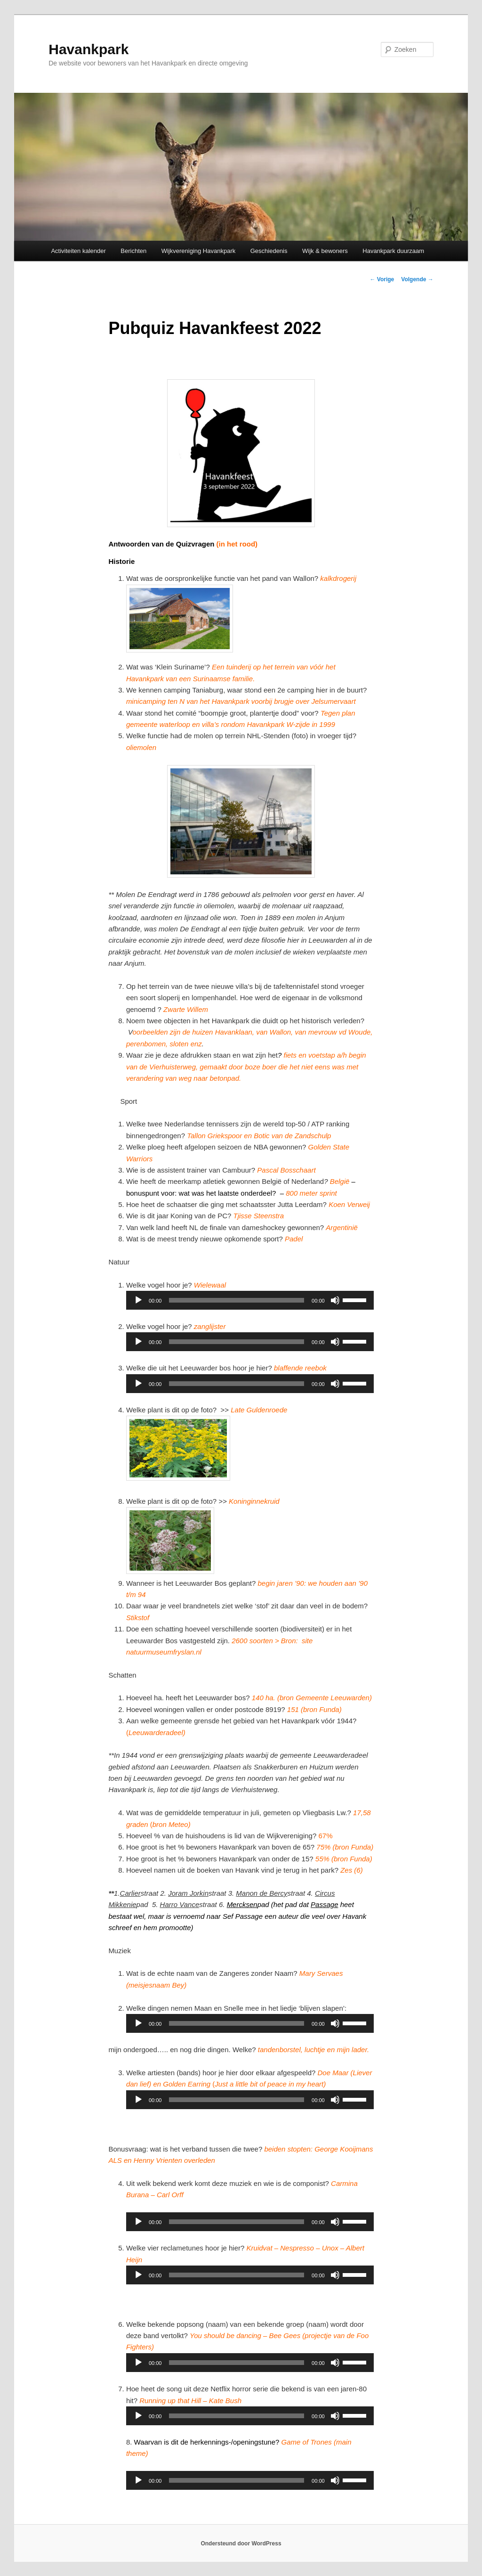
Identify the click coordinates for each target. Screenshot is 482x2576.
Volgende (417, 279)
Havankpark (88, 49)
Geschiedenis (269, 250)
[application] (250, 1300)
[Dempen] (335, 1300)
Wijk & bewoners (325, 250)
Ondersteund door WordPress (241, 2543)
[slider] (236, 1300)
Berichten (133, 250)
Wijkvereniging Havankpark (198, 250)
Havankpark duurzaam (393, 250)
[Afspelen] (138, 1300)
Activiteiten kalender (78, 250)
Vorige (382, 279)
